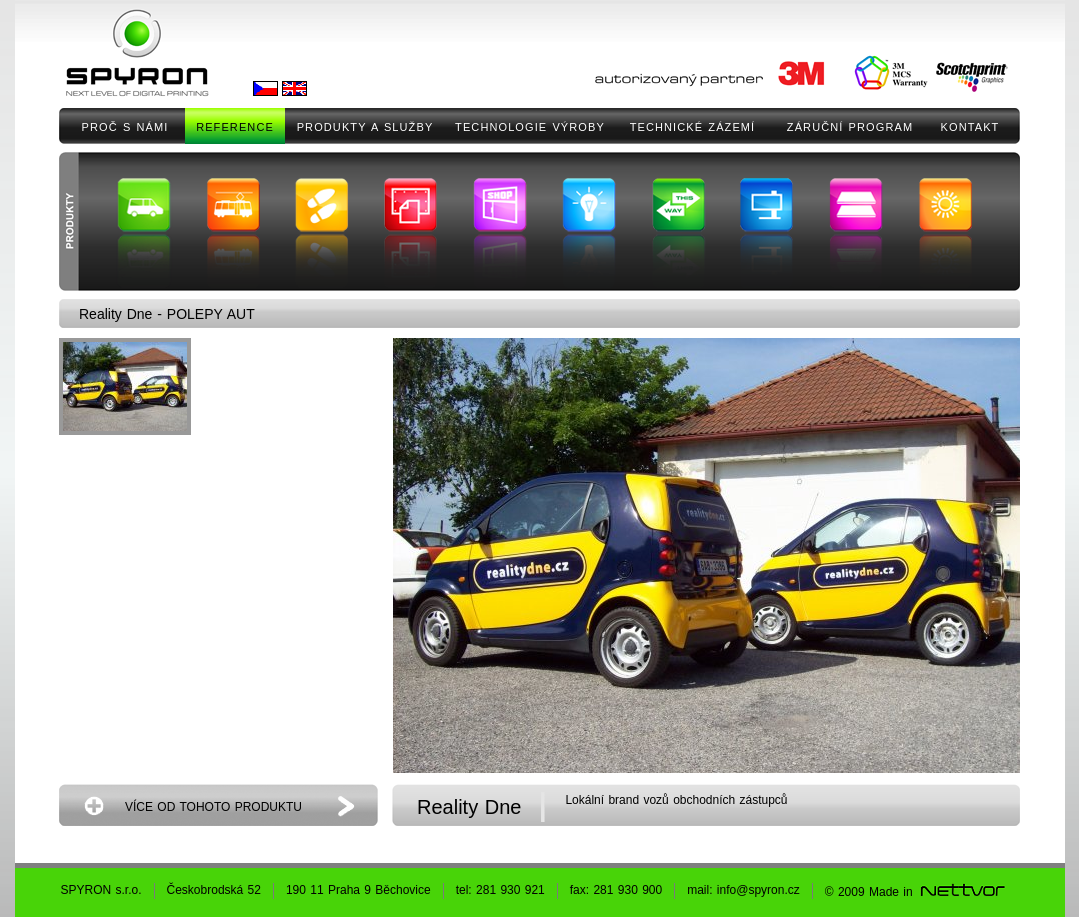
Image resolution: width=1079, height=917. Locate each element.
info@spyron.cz (758, 890)
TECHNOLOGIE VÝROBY (530, 127)
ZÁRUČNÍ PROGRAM (850, 127)
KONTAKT (970, 127)
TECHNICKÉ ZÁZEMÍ (693, 127)
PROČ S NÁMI (125, 127)
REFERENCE (235, 127)
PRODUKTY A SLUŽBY (365, 127)
